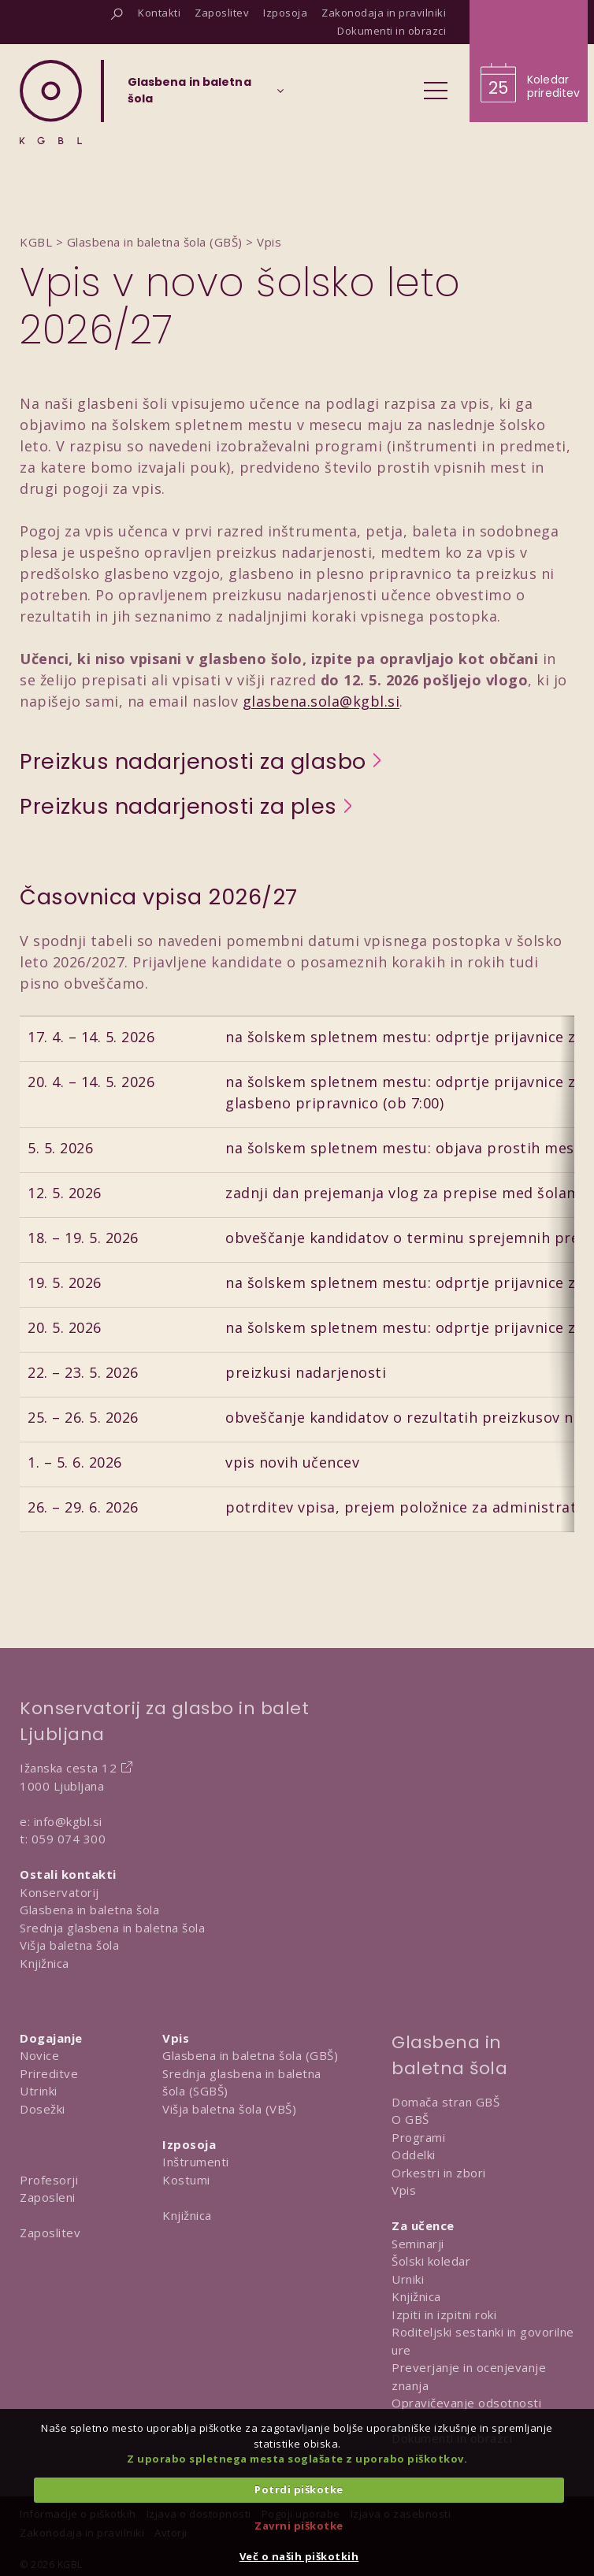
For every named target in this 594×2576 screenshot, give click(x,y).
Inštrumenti (195, 2162)
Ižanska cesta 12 (68, 1768)
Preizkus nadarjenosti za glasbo (193, 762)
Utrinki (39, 2091)
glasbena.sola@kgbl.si (321, 701)
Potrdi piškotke (298, 2489)
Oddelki (414, 2154)
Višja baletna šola (69, 1945)
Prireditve (49, 2073)
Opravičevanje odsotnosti (466, 2403)
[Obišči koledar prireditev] (529, 61)
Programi (418, 2137)
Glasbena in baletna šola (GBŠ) (250, 2055)
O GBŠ (410, 2119)
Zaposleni (48, 2197)
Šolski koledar (431, 2261)
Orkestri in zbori (439, 2173)
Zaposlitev (50, 2232)
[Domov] (51, 102)
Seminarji (418, 2243)
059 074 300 (69, 1839)
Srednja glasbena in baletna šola (112, 1928)
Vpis (404, 2190)
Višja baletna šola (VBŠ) (229, 2109)
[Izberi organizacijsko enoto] (189, 95)
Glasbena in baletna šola (89, 1909)
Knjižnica (44, 1963)
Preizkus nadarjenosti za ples (178, 807)
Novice (39, 2055)
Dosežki (42, 2109)
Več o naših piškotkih (299, 2556)
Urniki (408, 2279)
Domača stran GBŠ (445, 2102)
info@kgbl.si (68, 1821)
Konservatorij (59, 1892)
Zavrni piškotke (298, 2525)
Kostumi (186, 2180)
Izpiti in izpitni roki (444, 2314)
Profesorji (49, 2180)
